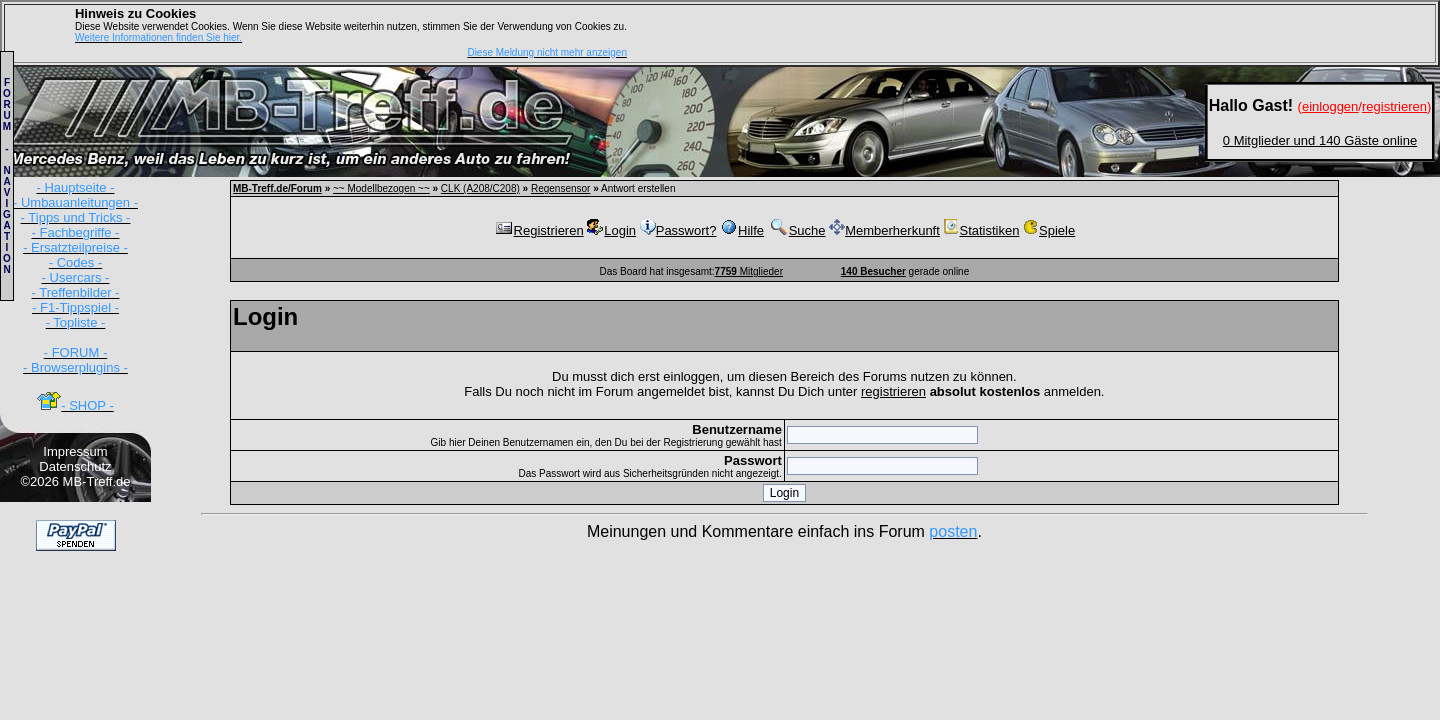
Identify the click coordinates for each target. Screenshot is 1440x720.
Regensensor (560, 188)
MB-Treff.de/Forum (277, 188)
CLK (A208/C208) (480, 188)
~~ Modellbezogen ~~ (381, 188)
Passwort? (678, 230)
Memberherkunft (884, 230)
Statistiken (981, 230)
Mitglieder (749, 271)
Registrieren (539, 230)
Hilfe (742, 230)
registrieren (893, 391)
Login (611, 230)
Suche (797, 230)
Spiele (1049, 230)
